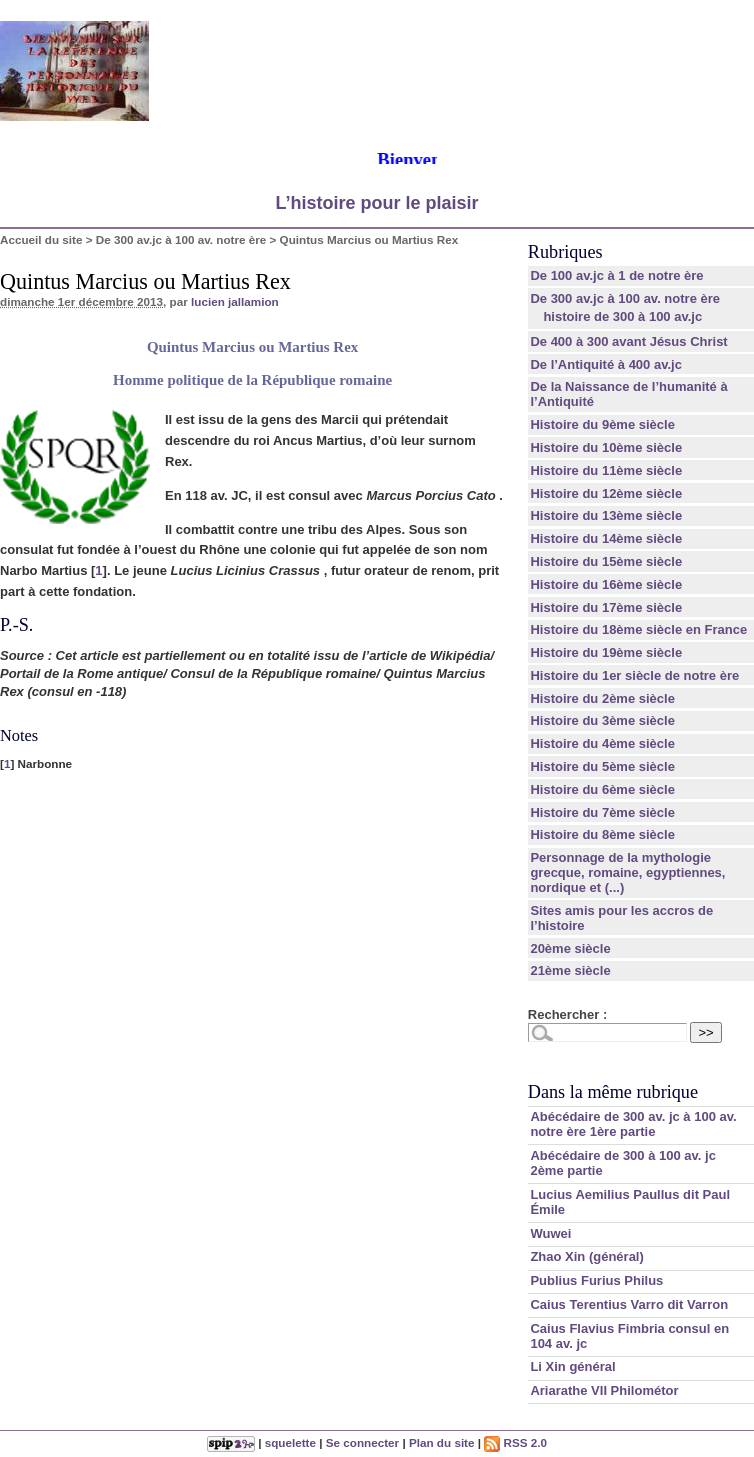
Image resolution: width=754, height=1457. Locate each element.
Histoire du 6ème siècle (602, 789)
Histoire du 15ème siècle (606, 561)
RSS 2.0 (515, 1442)
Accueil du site (41, 239)
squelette (290, 1442)
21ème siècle (570, 970)
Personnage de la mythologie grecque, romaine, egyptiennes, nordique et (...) (627, 872)
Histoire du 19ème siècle (606, 652)
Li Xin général (572, 1366)
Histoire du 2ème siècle (602, 698)
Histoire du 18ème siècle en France (638, 629)
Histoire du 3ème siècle (602, 720)
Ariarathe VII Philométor (604, 1390)
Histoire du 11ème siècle (606, 470)
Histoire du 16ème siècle (606, 584)
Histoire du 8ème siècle (602, 834)
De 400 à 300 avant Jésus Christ (628, 341)
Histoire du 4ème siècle (602, 743)
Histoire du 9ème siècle (602, 424)
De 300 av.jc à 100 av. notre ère (181, 239)
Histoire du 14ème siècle (606, 538)
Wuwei (550, 1233)
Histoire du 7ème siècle (602, 812)
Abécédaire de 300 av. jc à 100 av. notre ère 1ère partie (633, 1124)
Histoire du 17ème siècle (606, 607)
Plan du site (442, 1442)
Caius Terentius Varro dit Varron (629, 1304)
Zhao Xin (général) (586, 1256)
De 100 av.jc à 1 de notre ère (616, 275)
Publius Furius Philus (596, 1280)
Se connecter (362, 1442)
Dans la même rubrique (613, 1092)
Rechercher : (567, 1014)
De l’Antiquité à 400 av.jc (605, 364)
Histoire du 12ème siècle (606, 493)
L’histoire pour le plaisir (376, 203)
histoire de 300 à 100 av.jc (622, 316)
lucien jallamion (235, 301)
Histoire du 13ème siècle (606, 515)
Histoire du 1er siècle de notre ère (634, 675)
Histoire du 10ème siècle (606, 447)
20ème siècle (570, 948)
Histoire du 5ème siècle (602, 766)
